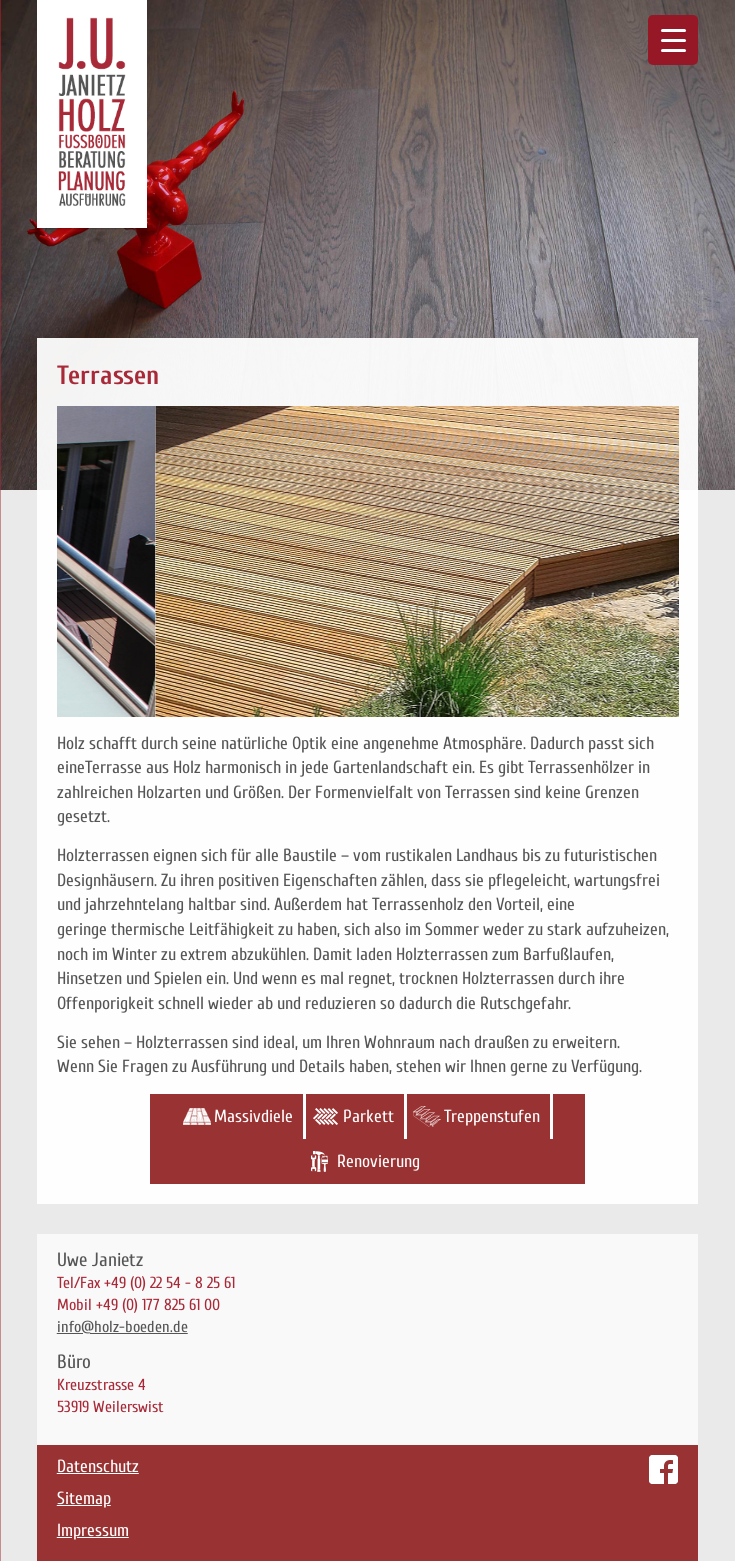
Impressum (93, 1530)
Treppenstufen (492, 1116)
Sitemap (84, 1498)
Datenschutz (98, 1466)
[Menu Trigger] (673, 40)
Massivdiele (253, 1116)
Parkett (368, 1116)
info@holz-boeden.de (122, 1327)
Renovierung (378, 1161)
